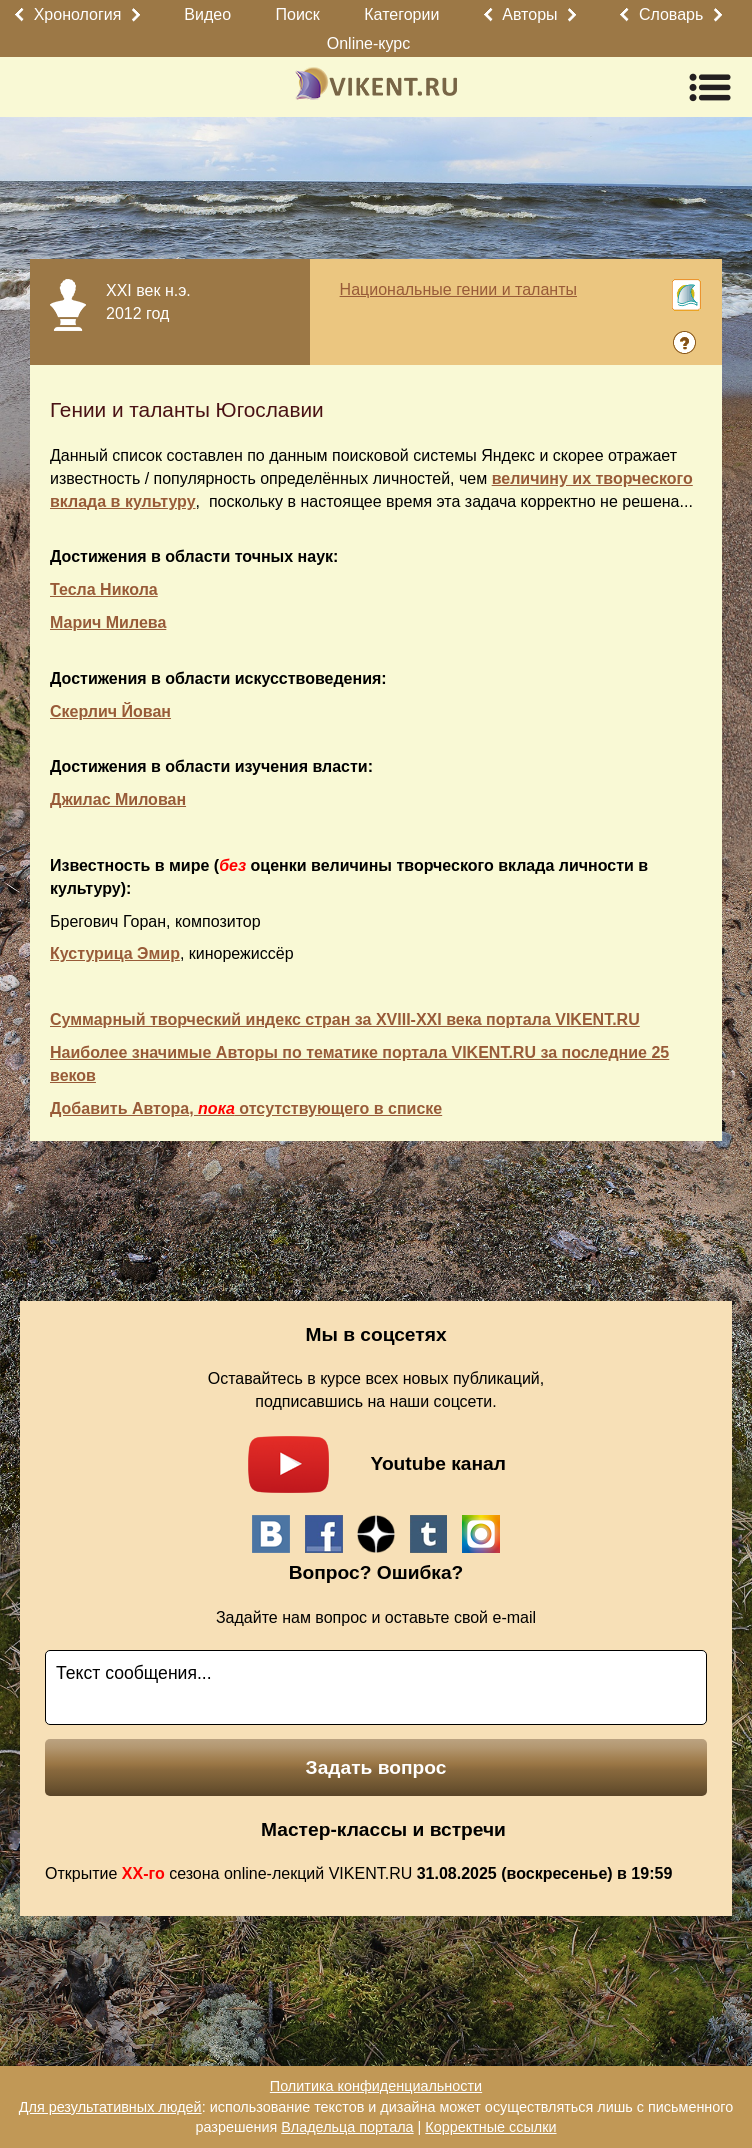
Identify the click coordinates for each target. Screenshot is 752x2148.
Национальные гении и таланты (458, 289)
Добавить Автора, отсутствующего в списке (246, 1108)
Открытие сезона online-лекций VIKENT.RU (358, 1873)
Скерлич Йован (110, 711)
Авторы (529, 14)
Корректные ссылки (490, 2127)
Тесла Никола (104, 589)
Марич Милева (108, 622)
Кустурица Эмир (115, 953)
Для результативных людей (110, 2107)
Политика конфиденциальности (376, 2086)
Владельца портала (347, 2127)
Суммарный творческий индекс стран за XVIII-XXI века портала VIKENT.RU (345, 1019)
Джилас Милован (118, 799)
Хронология (78, 14)
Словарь (671, 14)
